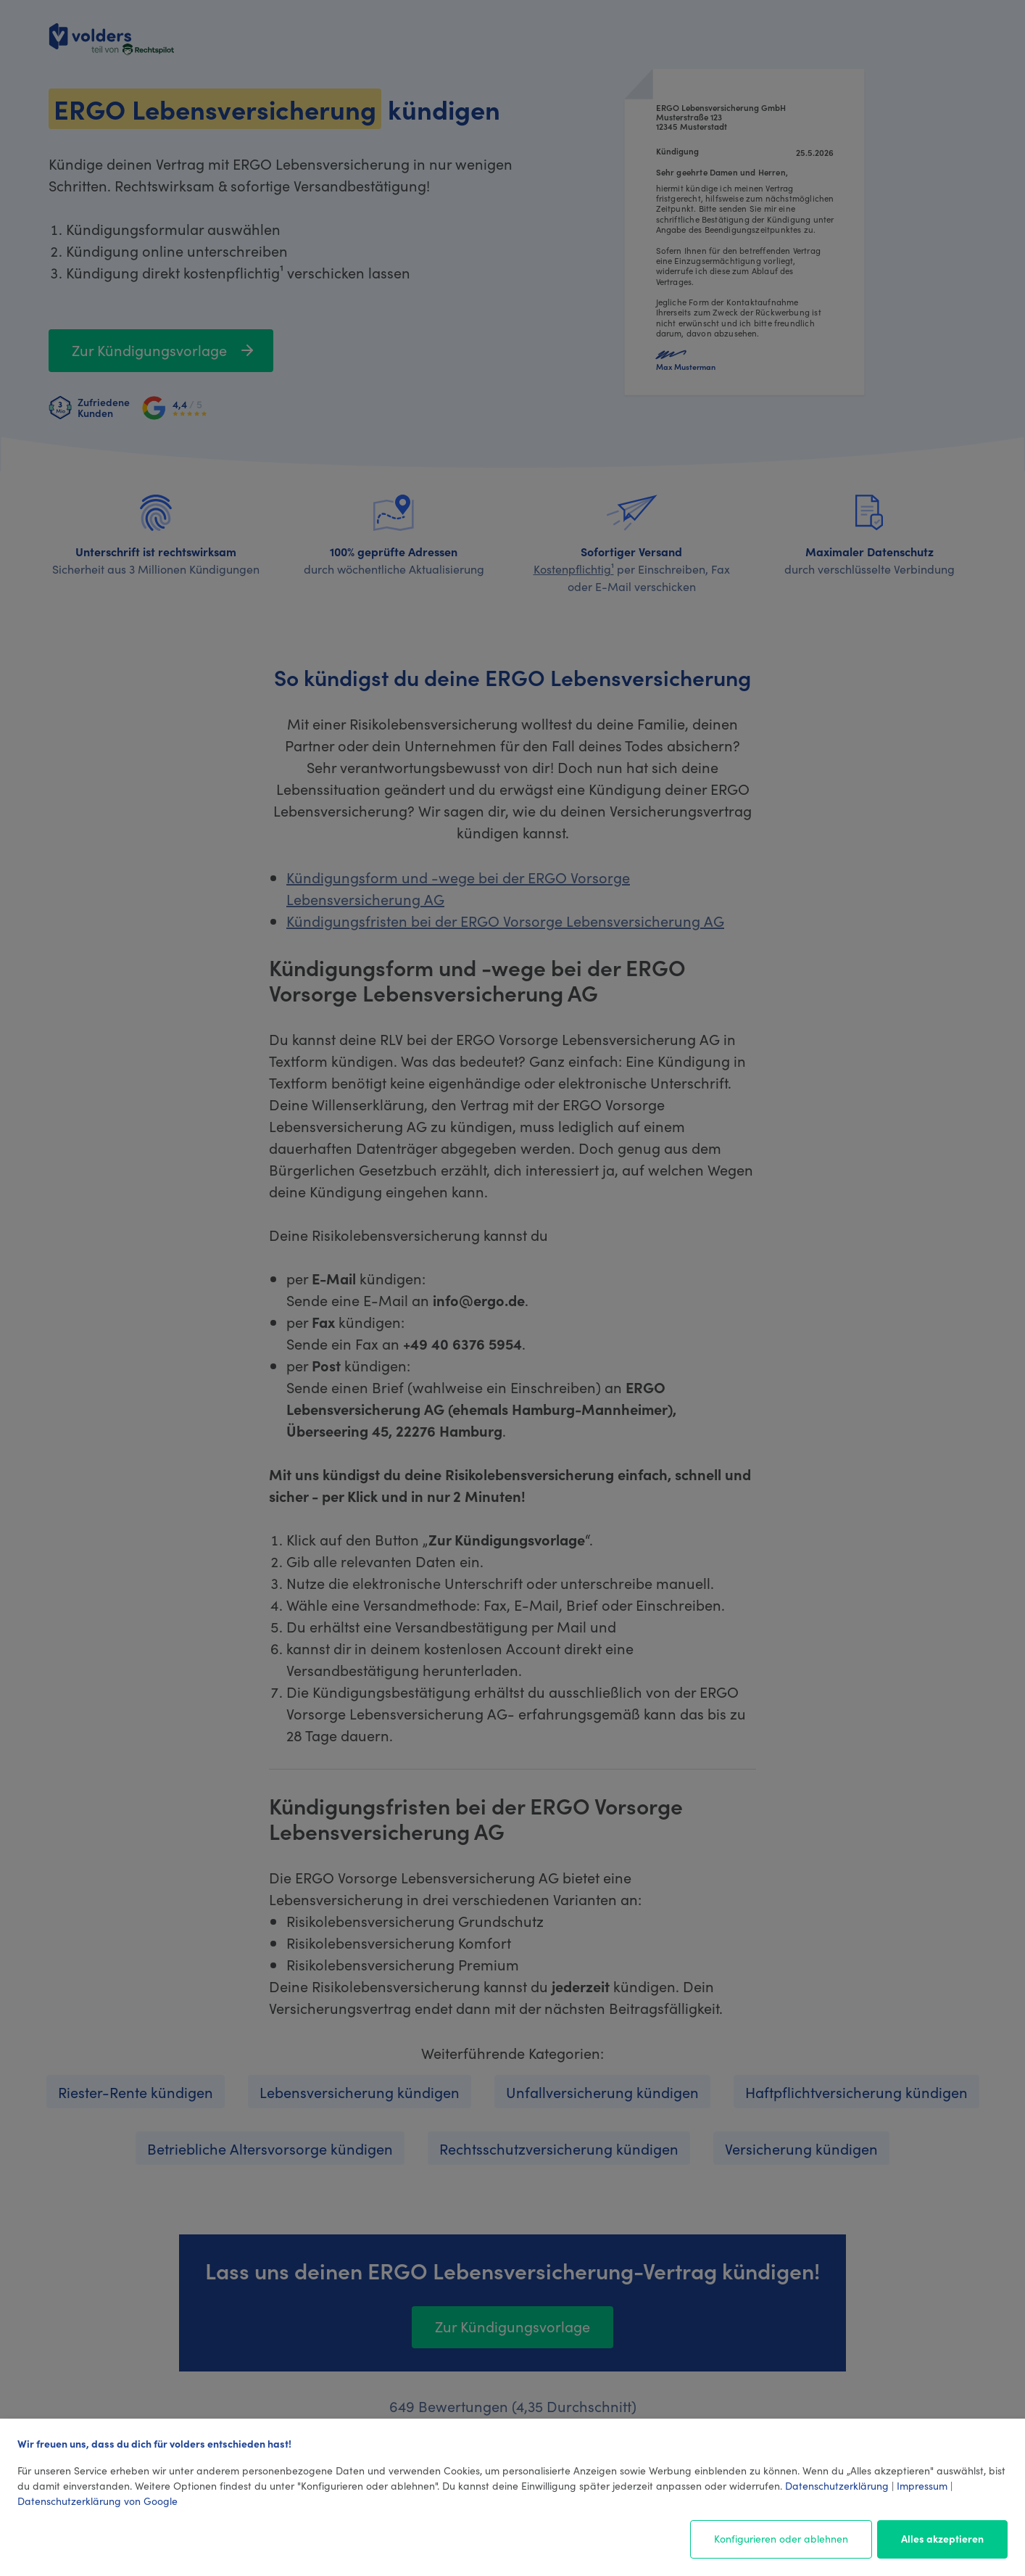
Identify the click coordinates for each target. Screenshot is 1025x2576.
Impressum (922, 2485)
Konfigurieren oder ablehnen (781, 2538)
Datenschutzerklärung (837, 2485)
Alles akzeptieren (942, 2538)
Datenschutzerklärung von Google (97, 2500)
